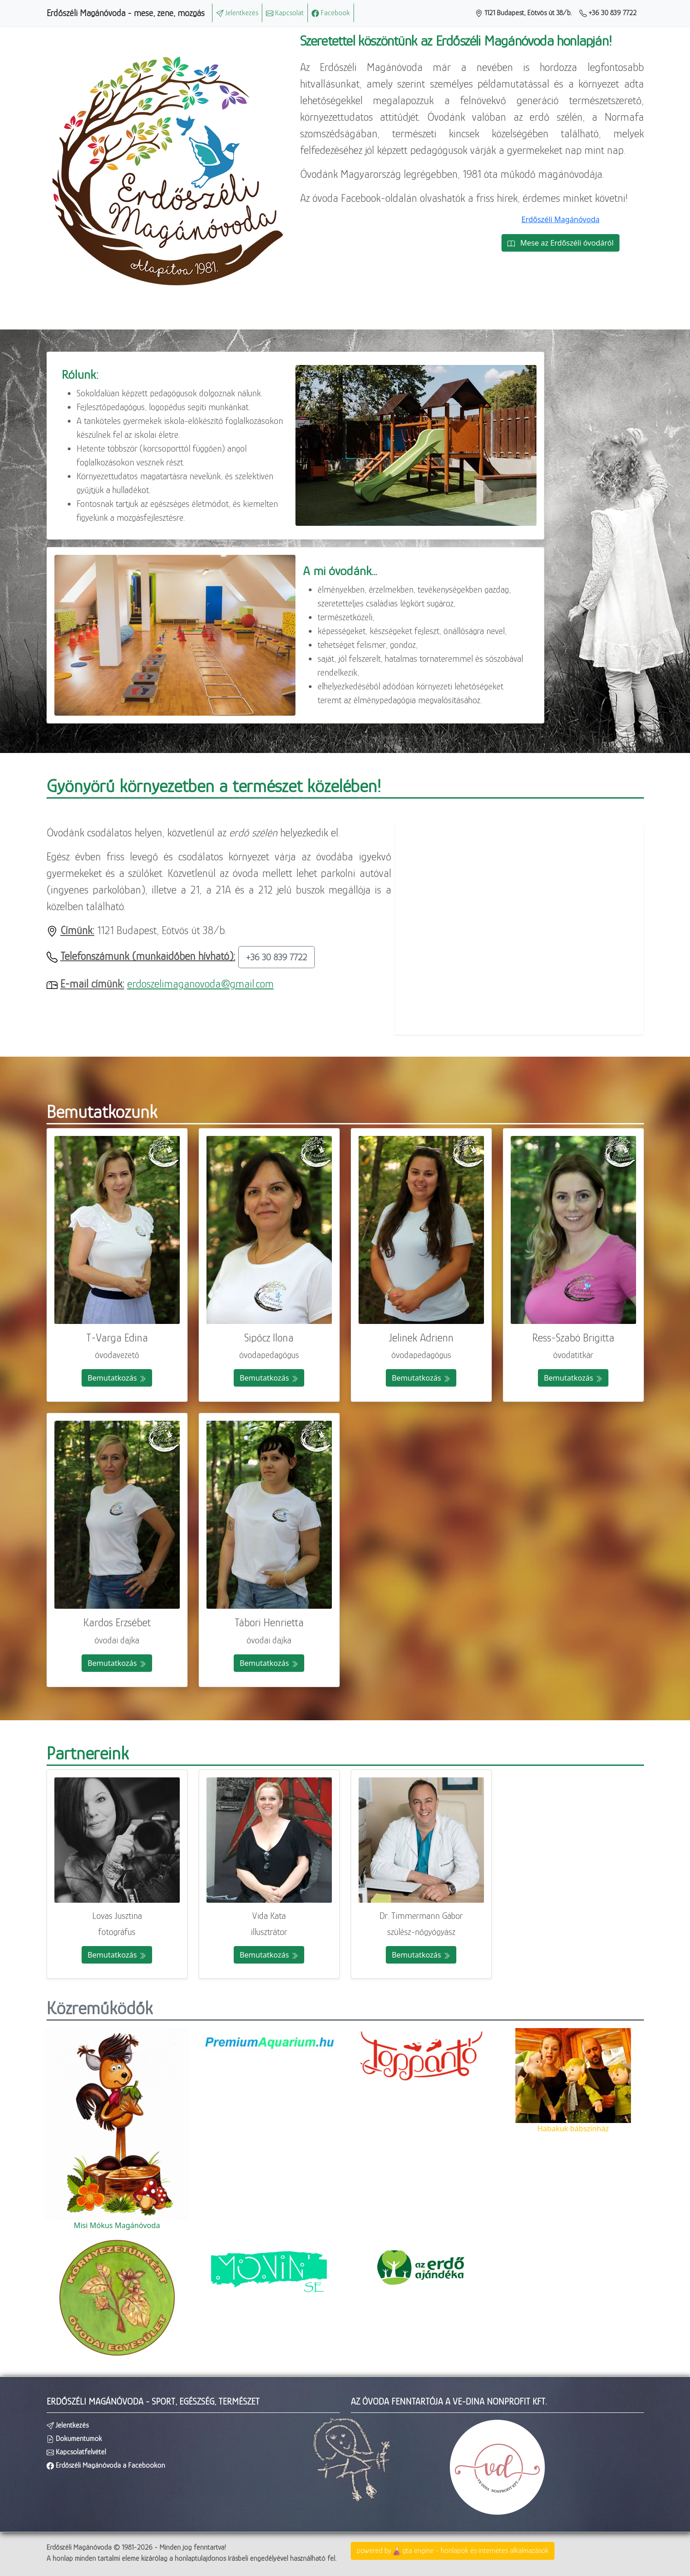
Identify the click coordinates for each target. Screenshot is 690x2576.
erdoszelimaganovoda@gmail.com (200, 983)
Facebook (331, 13)
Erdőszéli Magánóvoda (560, 219)
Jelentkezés (237, 13)
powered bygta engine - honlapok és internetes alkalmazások (452, 2551)
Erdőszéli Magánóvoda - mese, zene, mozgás (126, 13)
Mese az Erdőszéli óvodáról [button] (560, 243)
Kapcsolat (285, 13)
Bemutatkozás (117, 1378)
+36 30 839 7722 (608, 13)
